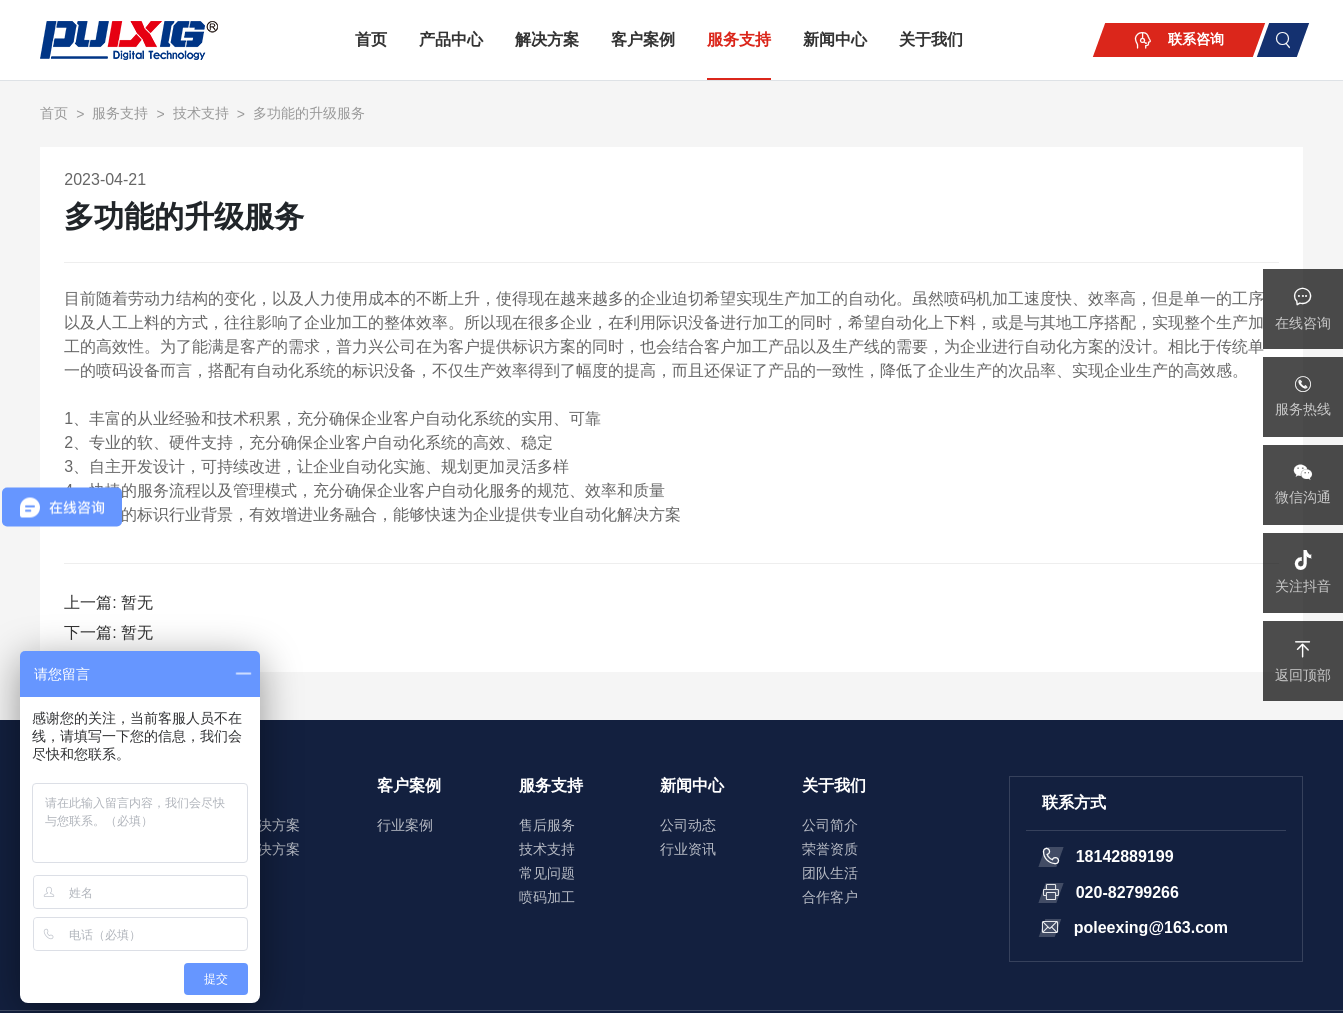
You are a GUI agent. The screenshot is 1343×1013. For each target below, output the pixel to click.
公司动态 (688, 825)
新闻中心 (835, 39)
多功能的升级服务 (309, 113)
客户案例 (643, 39)
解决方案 (547, 39)
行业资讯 (688, 849)
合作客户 (830, 897)
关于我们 (931, 39)
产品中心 (451, 39)
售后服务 (547, 825)
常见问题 (547, 873)
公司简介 (830, 825)
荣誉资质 (830, 849)
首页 (371, 39)
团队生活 (830, 873)
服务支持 (739, 39)
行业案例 (405, 825)
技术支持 (201, 113)
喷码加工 (547, 897)
